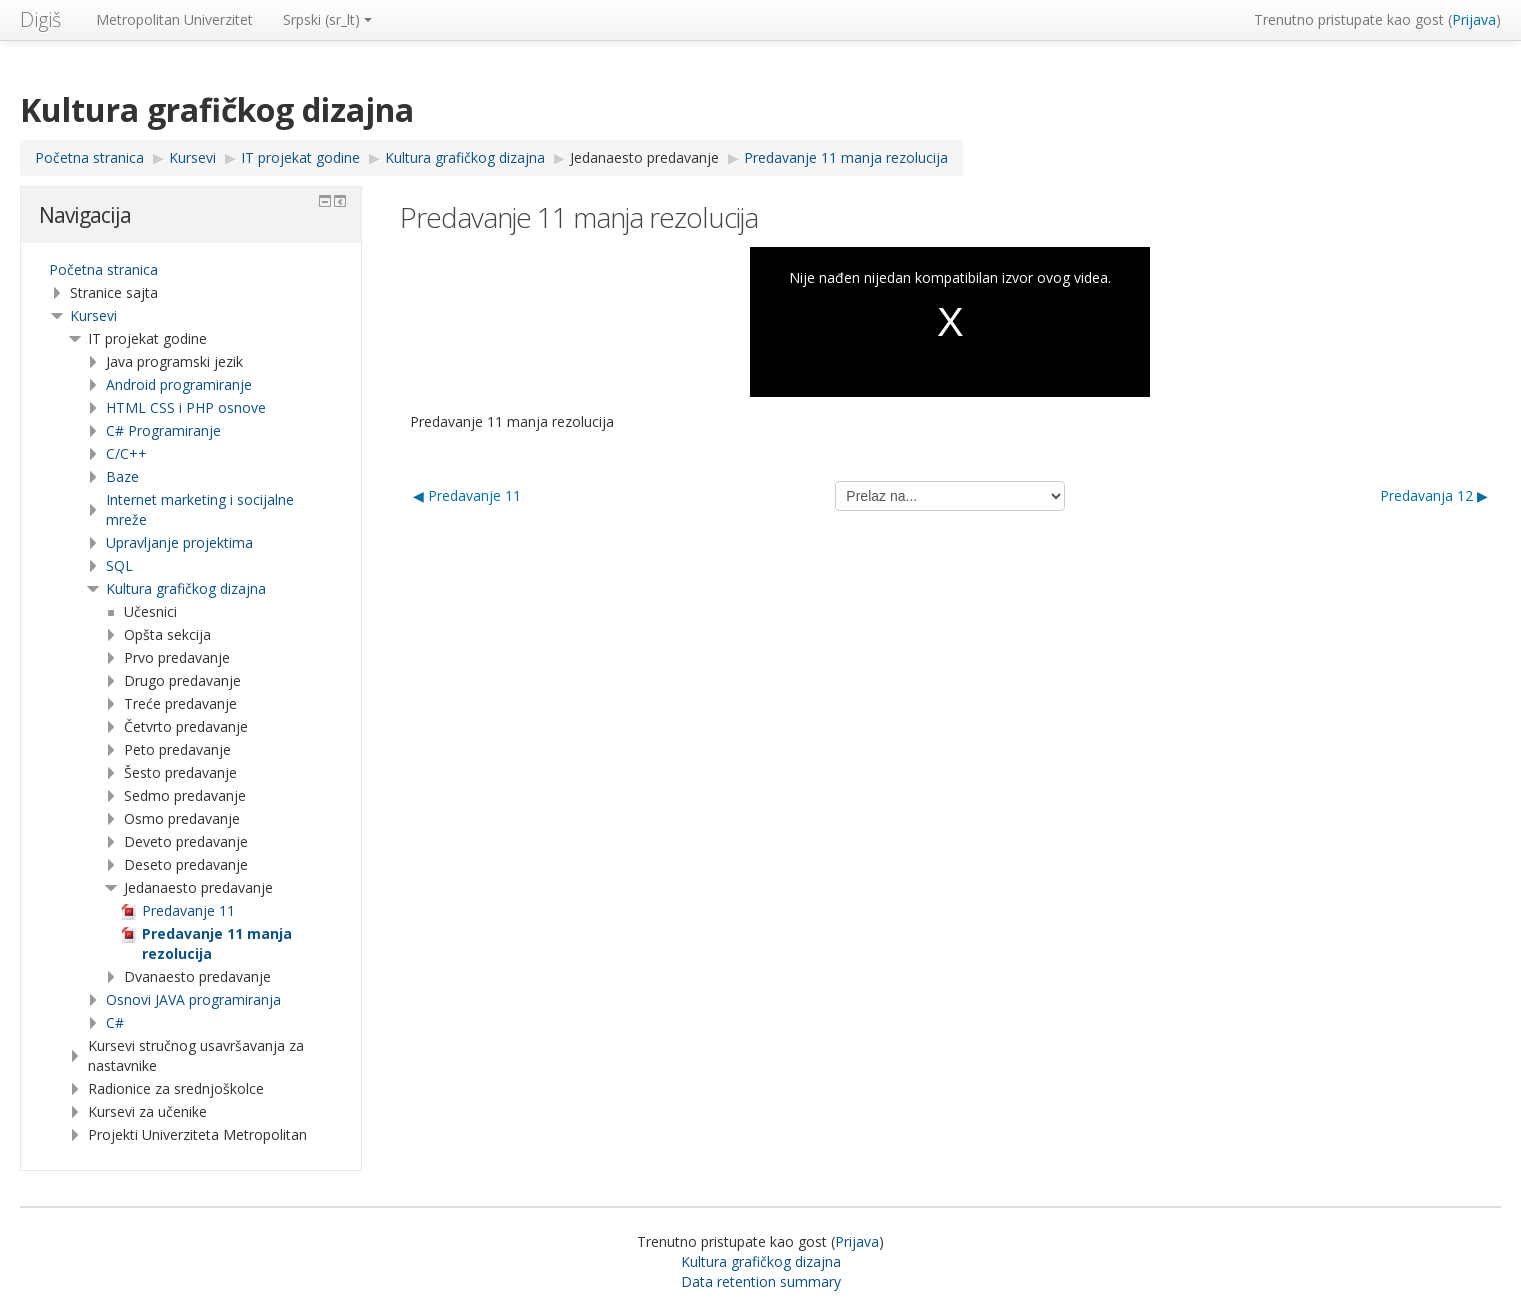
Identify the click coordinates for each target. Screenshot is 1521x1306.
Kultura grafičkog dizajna (186, 588)
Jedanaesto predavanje (644, 157)
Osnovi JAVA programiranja (193, 999)
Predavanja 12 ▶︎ (1434, 495)
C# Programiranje (163, 430)
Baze (122, 476)
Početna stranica (103, 269)
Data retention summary (761, 1281)
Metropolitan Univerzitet (174, 19)
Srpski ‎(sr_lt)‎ (327, 19)
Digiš (40, 19)
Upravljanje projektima (179, 542)
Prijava (1474, 19)
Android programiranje (179, 384)
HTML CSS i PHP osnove (186, 407)
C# (115, 1022)
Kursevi (93, 315)
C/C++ (126, 453)
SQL (119, 565)
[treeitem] (191, 270)
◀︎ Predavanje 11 (467, 495)
